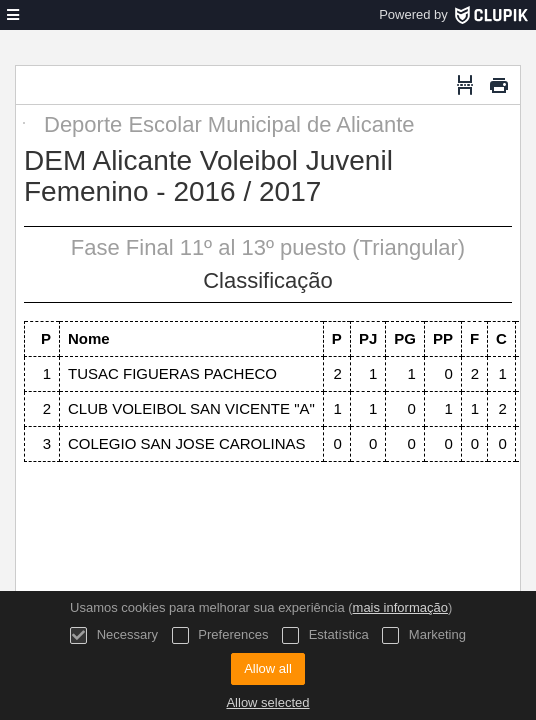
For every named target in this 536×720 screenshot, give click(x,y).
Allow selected (267, 702)
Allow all (268, 668)
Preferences (220, 635)
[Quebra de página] (465, 85)
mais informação (400, 607)
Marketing (424, 635)
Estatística (325, 635)
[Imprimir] (499, 85)
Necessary (114, 635)
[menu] (13, 15)
